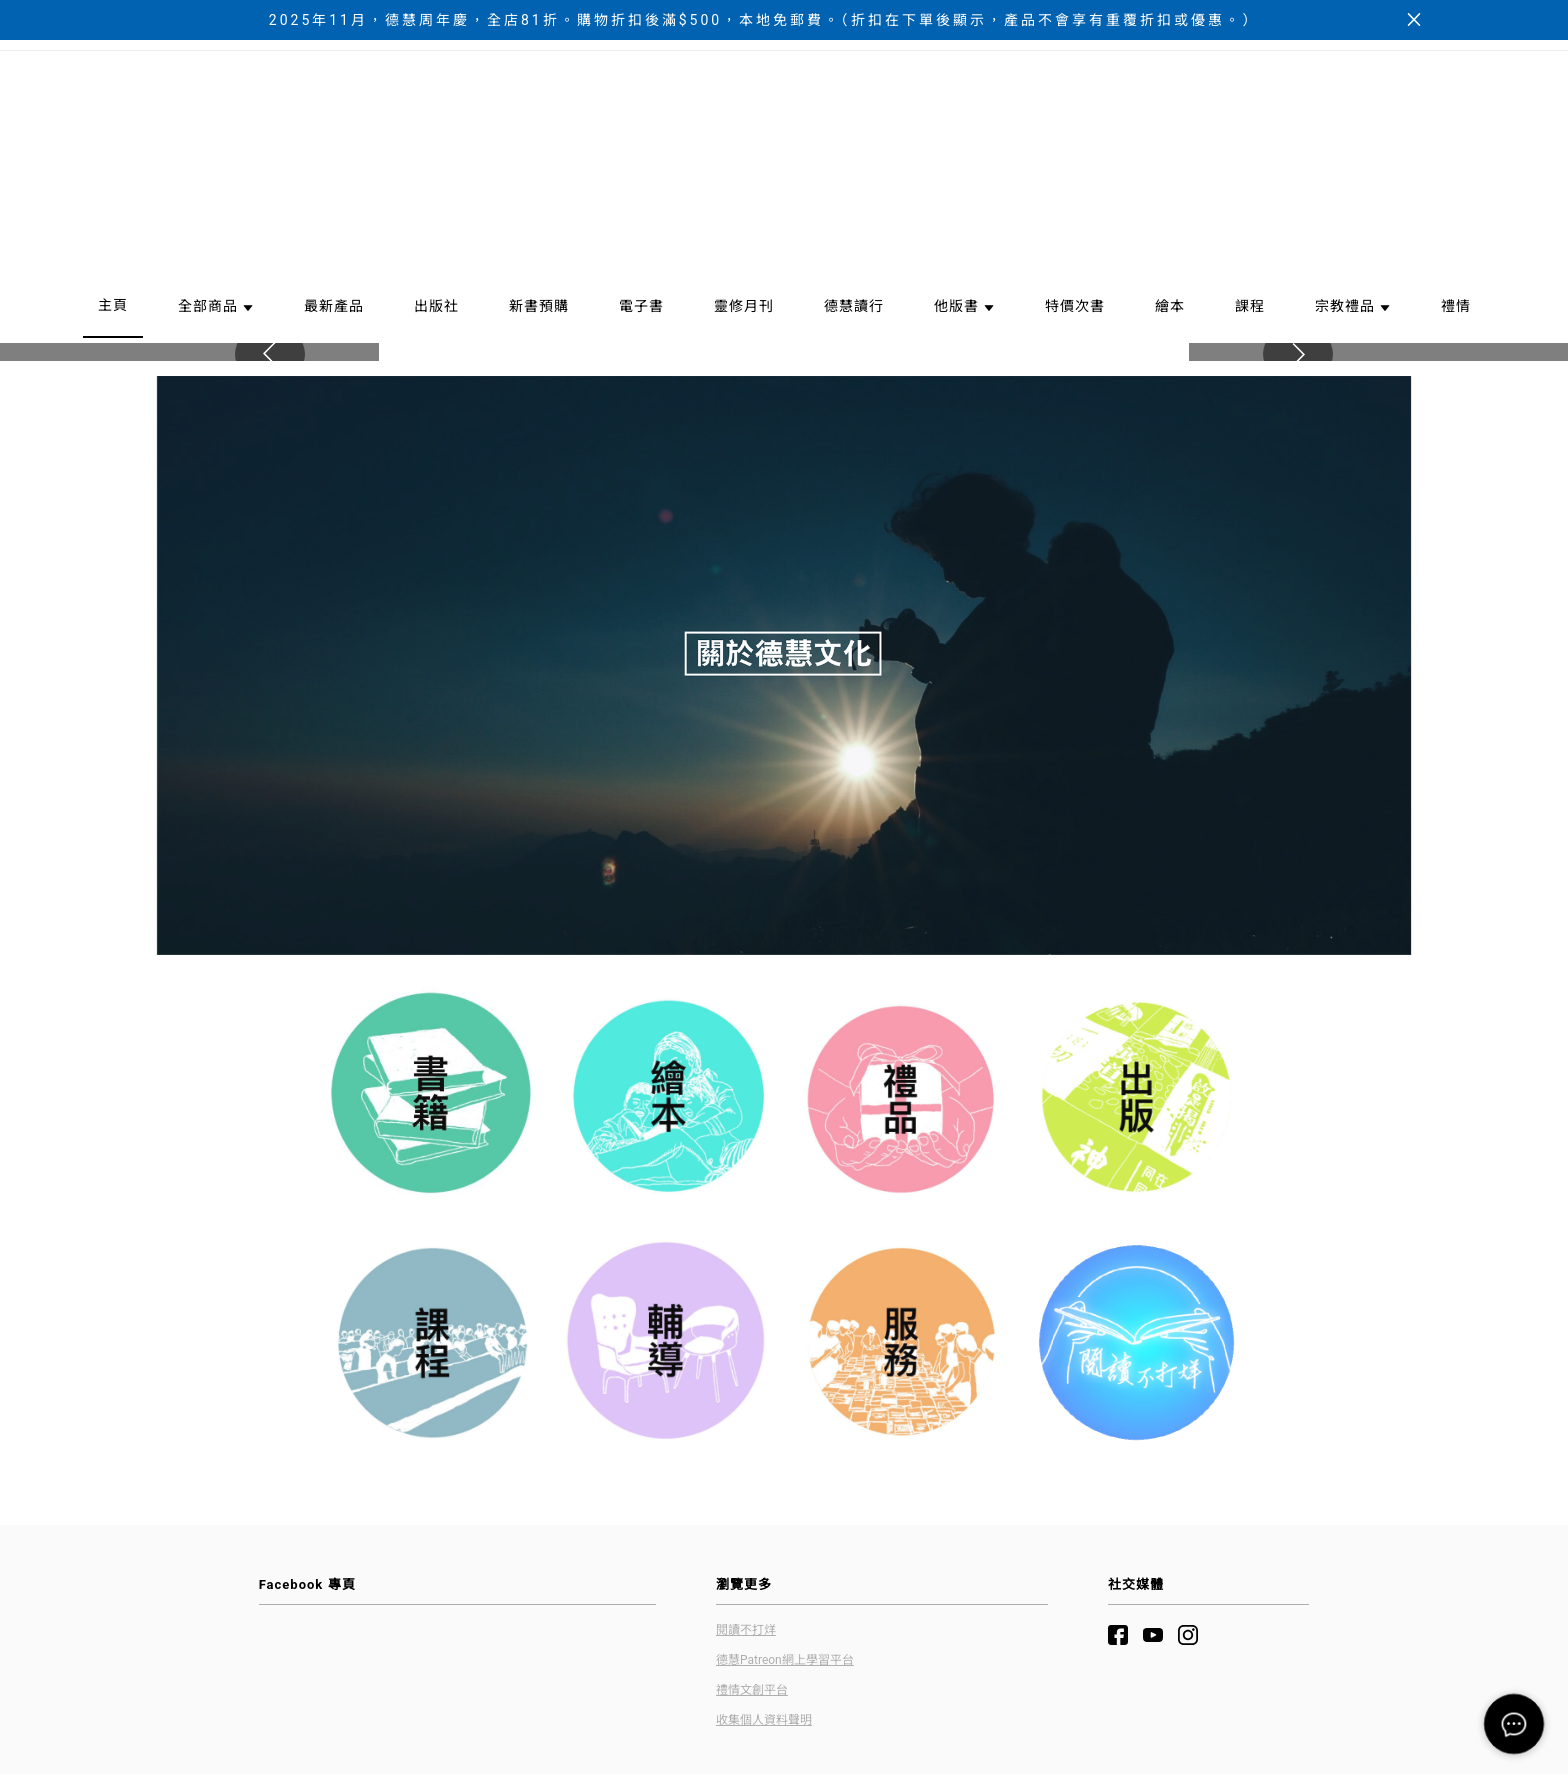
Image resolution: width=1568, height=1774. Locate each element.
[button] (1298, 528)
